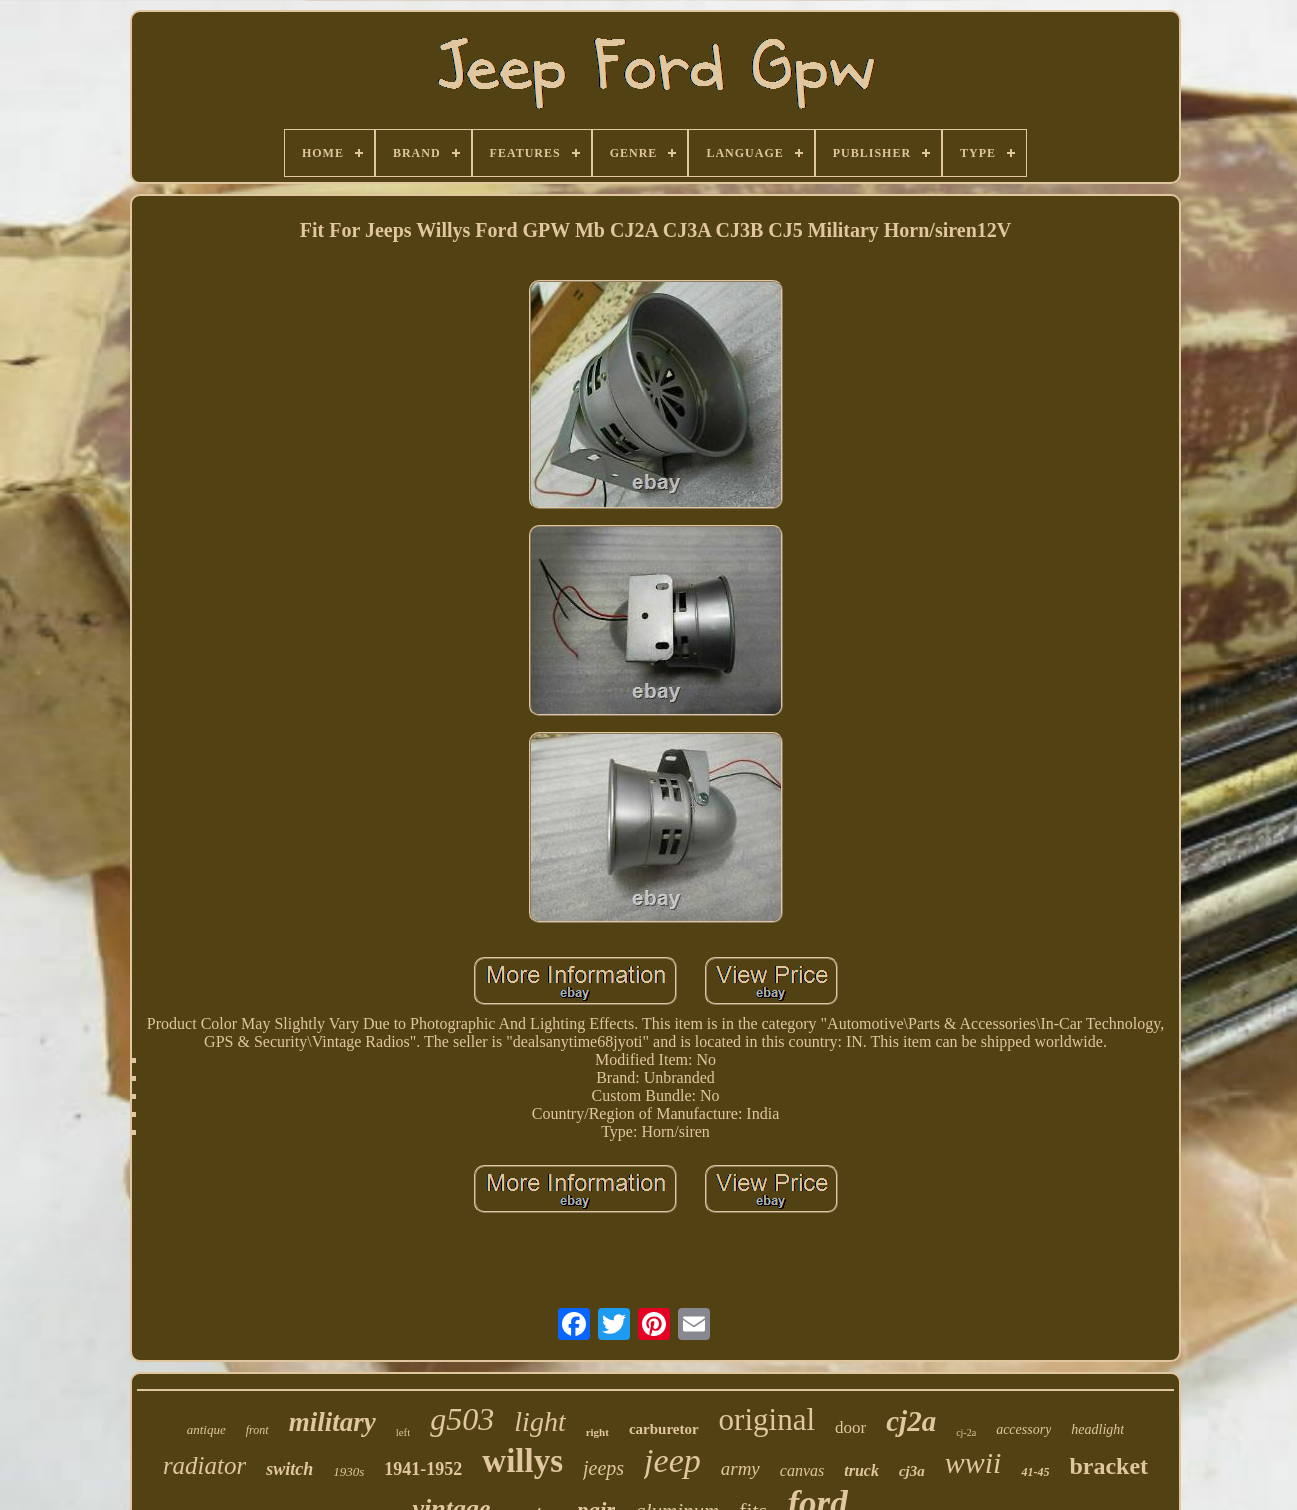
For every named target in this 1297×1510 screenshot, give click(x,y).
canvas (802, 1470)
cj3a (912, 1471)
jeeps (603, 1468)
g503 (462, 1419)
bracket (1108, 1466)
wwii (973, 1462)
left (403, 1432)
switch (289, 1469)
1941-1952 (423, 1469)
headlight (1097, 1429)
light (539, 1421)
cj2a (911, 1421)
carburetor (664, 1429)
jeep (672, 1460)
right (597, 1432)
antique (206, 1429)
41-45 (1035, 1472)
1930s (348, 1471)
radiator (204, 1465)
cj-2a (966, 1432)
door (850, 1427)
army (740, 1468)
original (767, 1419)
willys (522, 1461)
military (332, 1422)
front (257, 1430)
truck (861, 1470)
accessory (1023, 1429)
